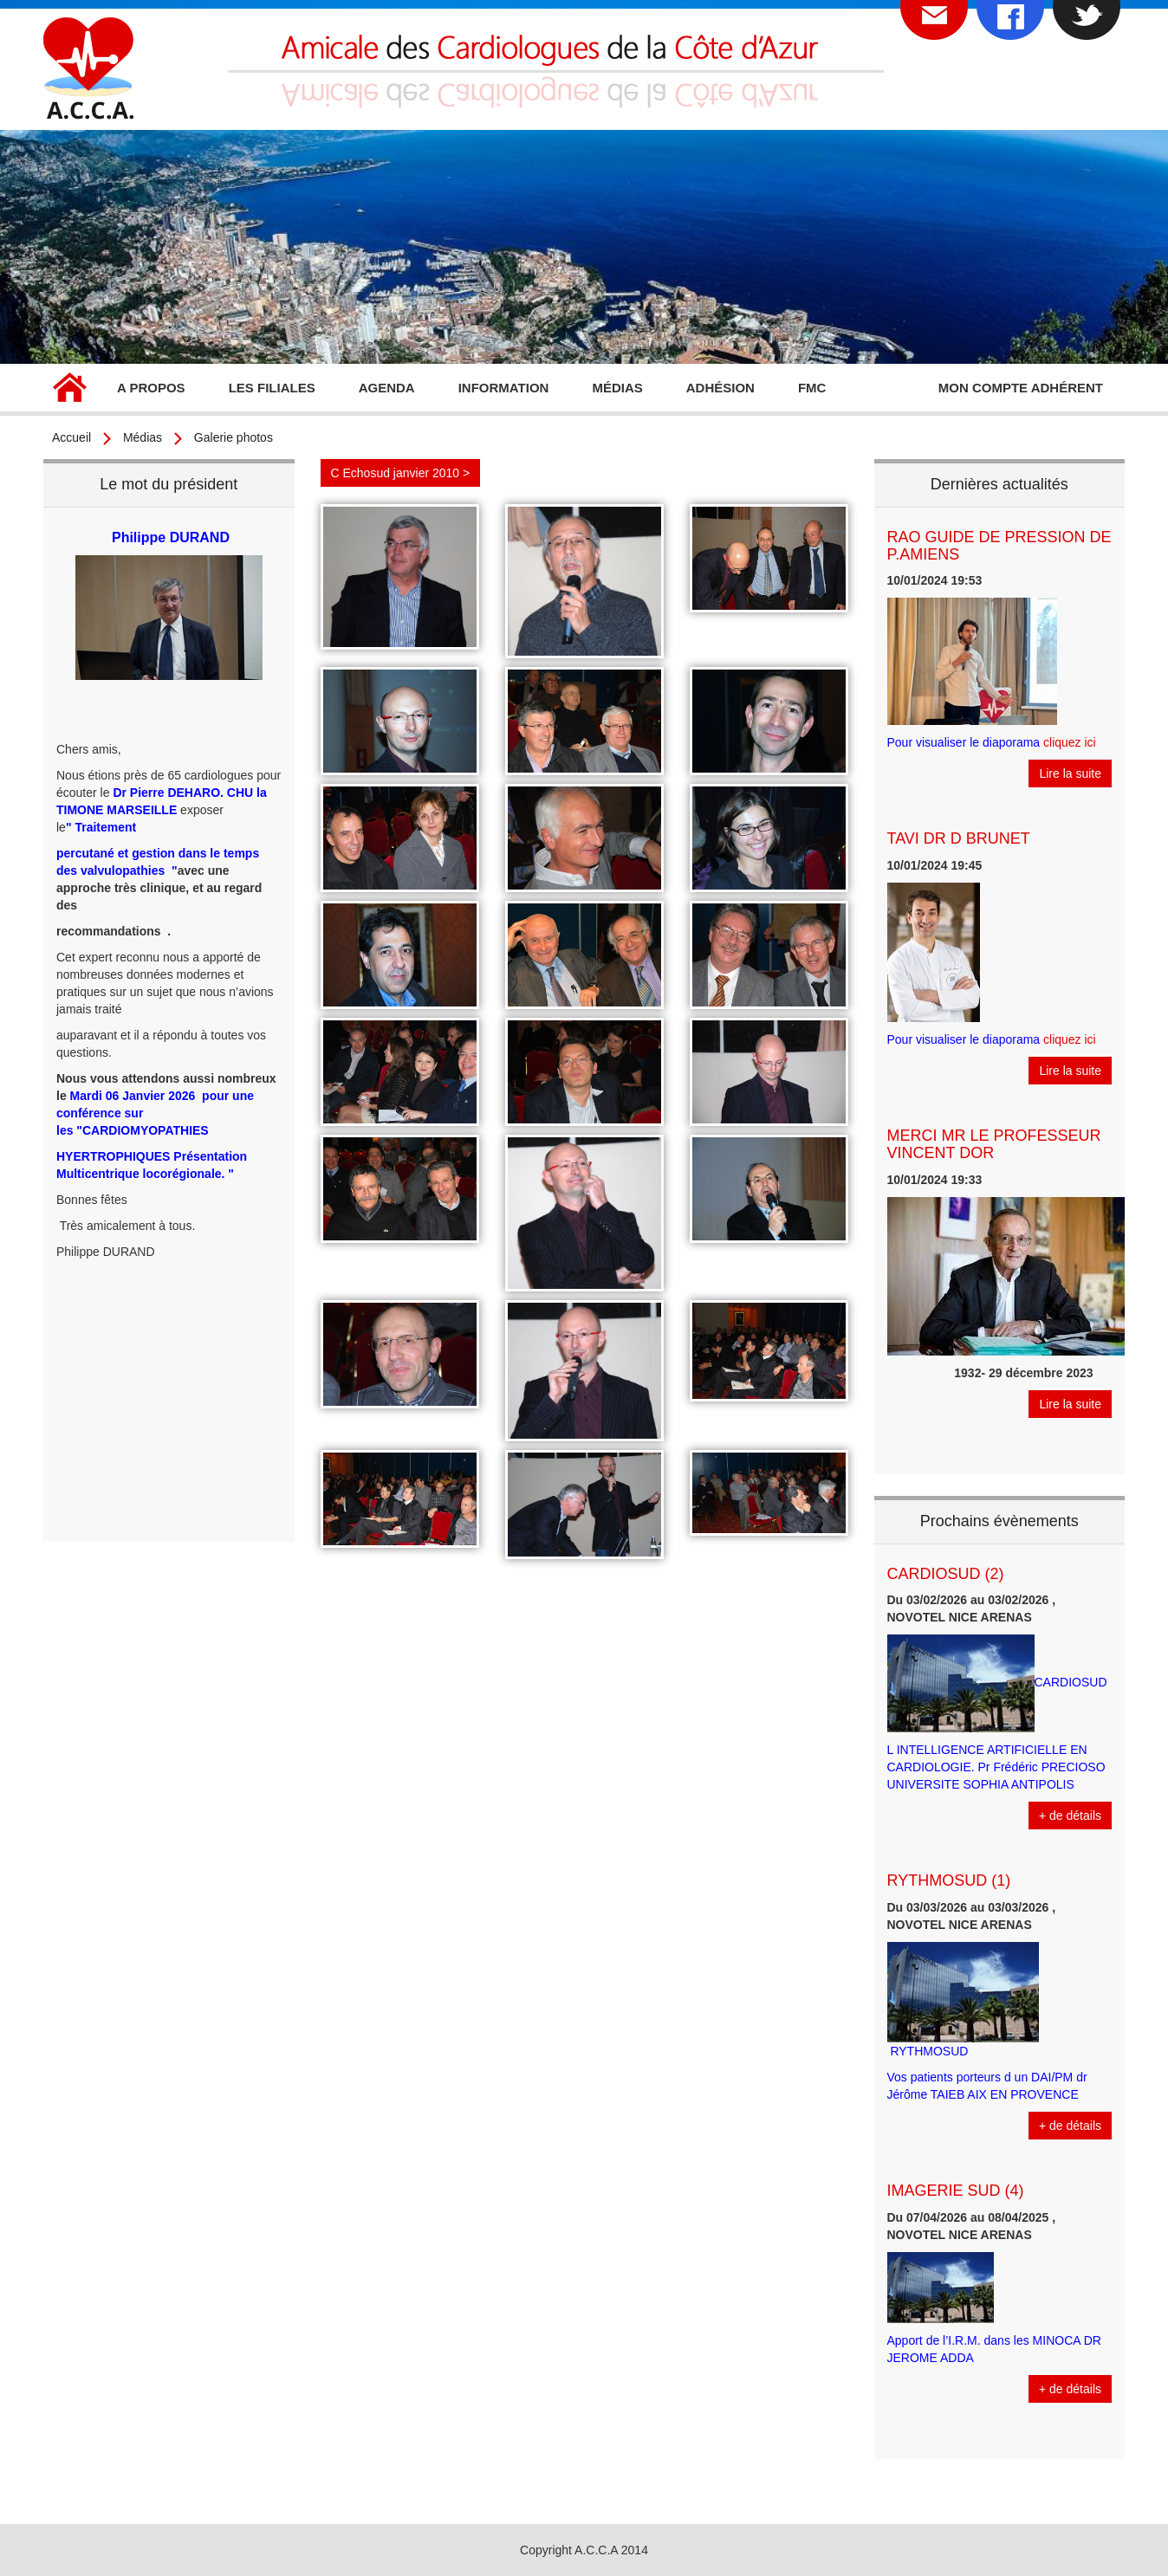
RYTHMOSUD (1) (949, 1880)
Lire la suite (1070, 773)
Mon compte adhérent (1020, 387)
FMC (812, 387)
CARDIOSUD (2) (945, 1573)
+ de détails (1070, 1815)
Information (503, 387)
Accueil (69, 390)
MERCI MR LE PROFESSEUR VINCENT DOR (994, 1144)
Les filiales (272, 387)
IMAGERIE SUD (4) (955, 2190)
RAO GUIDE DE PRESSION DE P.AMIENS (999, 545)
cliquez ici (1069, 742)
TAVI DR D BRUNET (958, 838)
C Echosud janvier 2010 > (400, 473)
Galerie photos (233, 437)
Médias (617, 387)
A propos (151, 387)
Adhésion (720, 387)
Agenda (387, 387)
